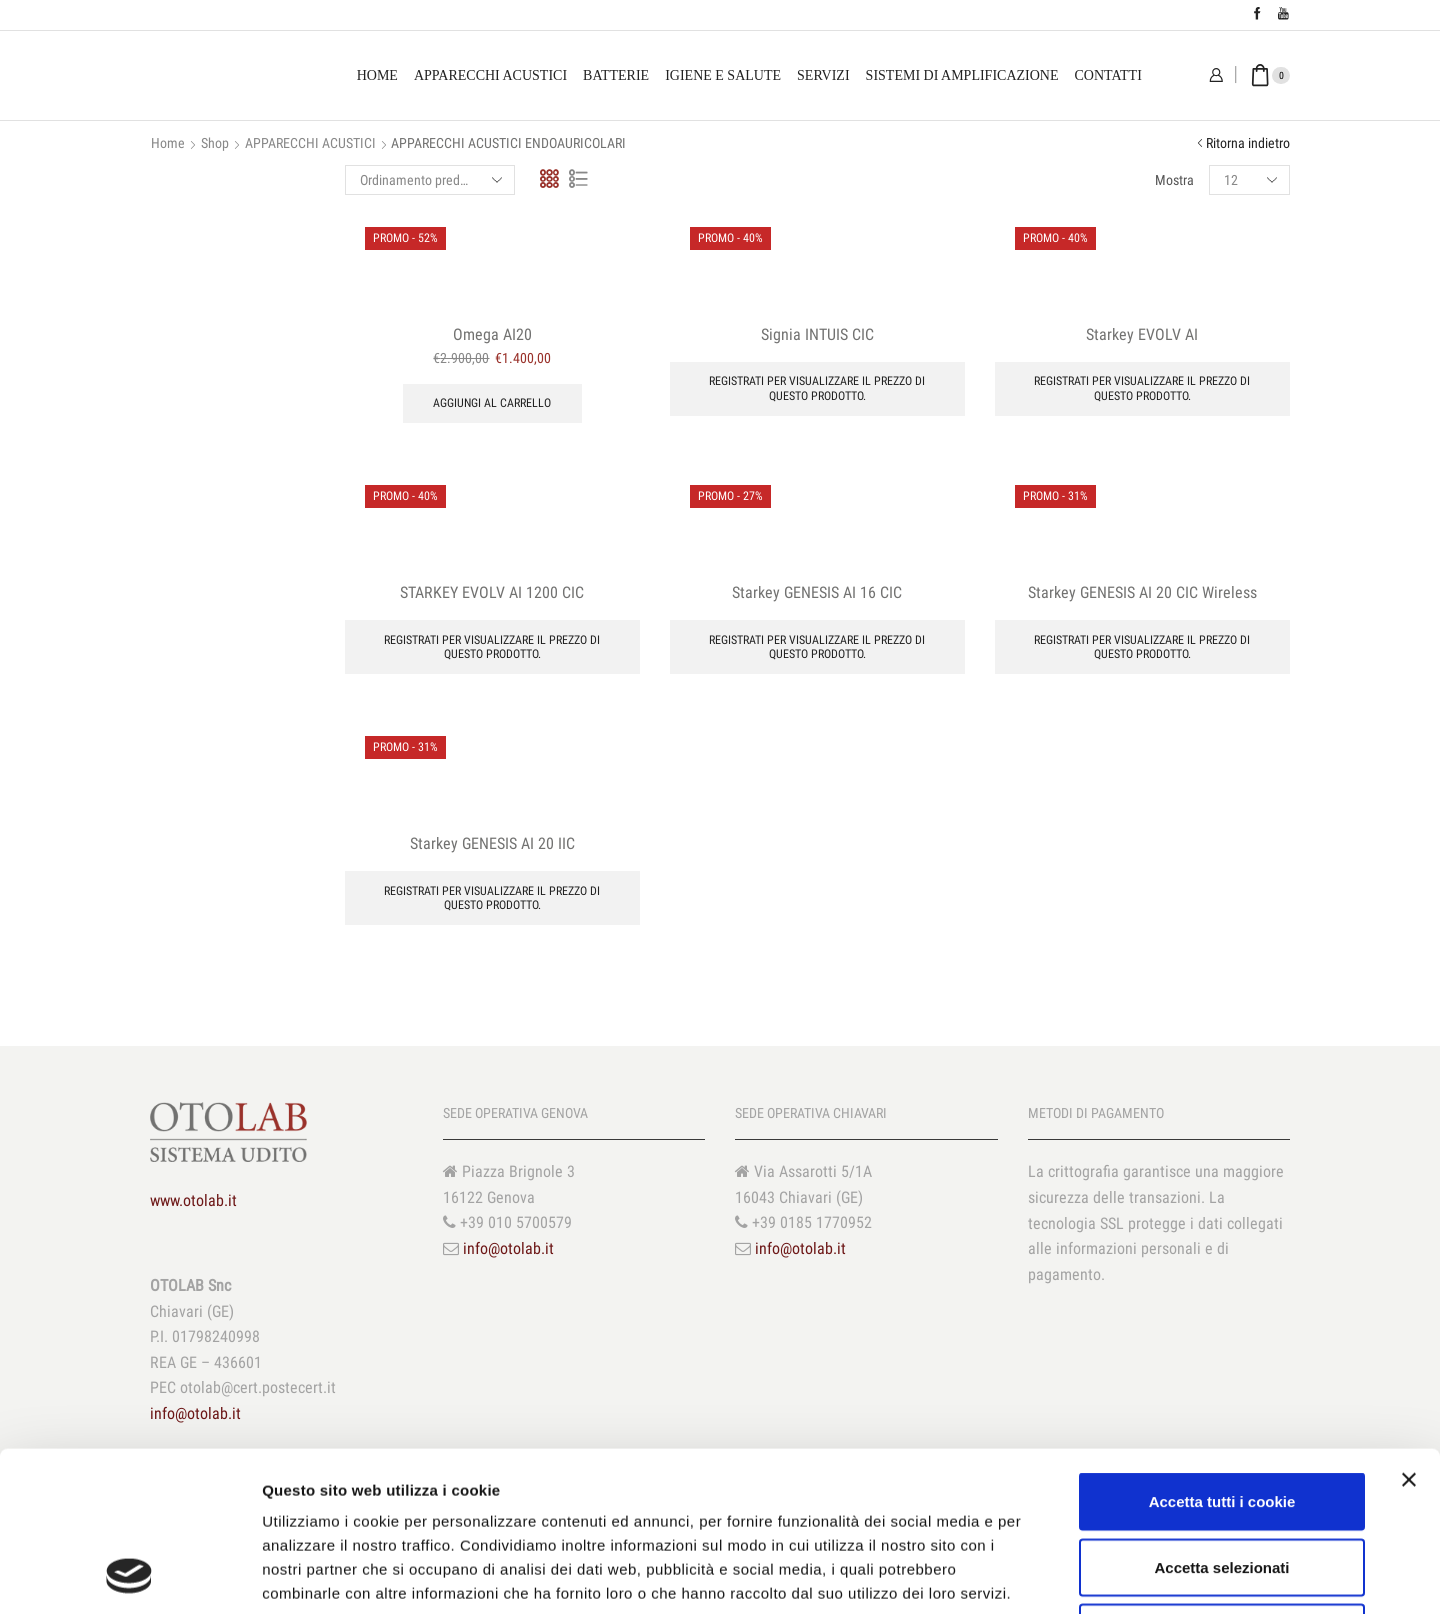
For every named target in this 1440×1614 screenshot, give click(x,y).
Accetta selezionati (1221, 1417)
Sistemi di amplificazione (962, 75)
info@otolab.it (508, 1248)
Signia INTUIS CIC (817, 334)
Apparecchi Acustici (490, 75)
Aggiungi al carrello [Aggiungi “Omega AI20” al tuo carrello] (492, 403)
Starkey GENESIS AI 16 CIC (817, 592)
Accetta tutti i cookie (1222, 1351)
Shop (215, 143)
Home (377, 75)
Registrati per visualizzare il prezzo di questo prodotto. (817, 388)
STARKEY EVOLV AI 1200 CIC (492, 592)
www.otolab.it (193, 1200)
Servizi (823, 75)
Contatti (1107, 75)
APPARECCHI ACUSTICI (310, 143)
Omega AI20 (492, 334)
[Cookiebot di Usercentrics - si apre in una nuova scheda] (129, 1575)
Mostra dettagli (1052, 1574)
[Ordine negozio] (430, 180)
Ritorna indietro (1248, 143)
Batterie (616, 75)
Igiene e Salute (723, 75)
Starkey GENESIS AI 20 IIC (492, 843)
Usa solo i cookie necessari (1222, 1482)
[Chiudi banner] (1409, 1330)
